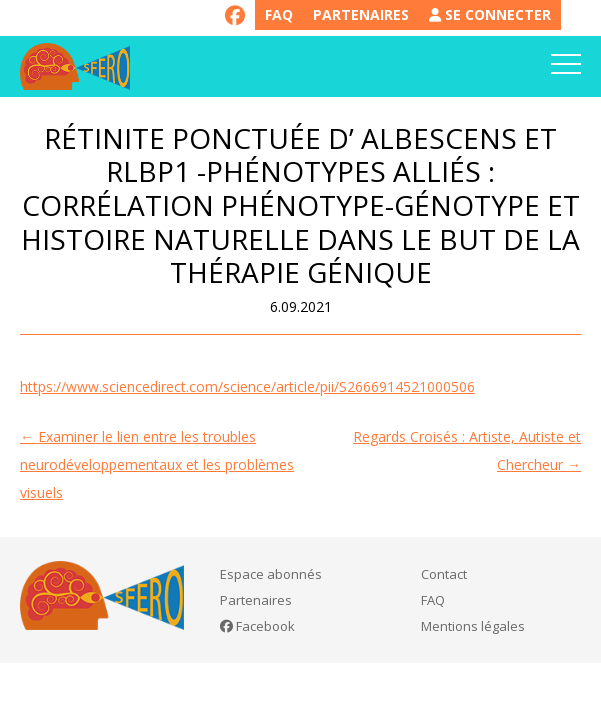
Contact (444, 574)
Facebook (257, 626)
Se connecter (490, 14)
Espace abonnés (271, 574)
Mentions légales (473, 626)
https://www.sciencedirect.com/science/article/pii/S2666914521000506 (247, 386)
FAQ (279, 14)
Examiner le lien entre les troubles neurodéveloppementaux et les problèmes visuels (157, 464)
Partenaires (361, 14)
